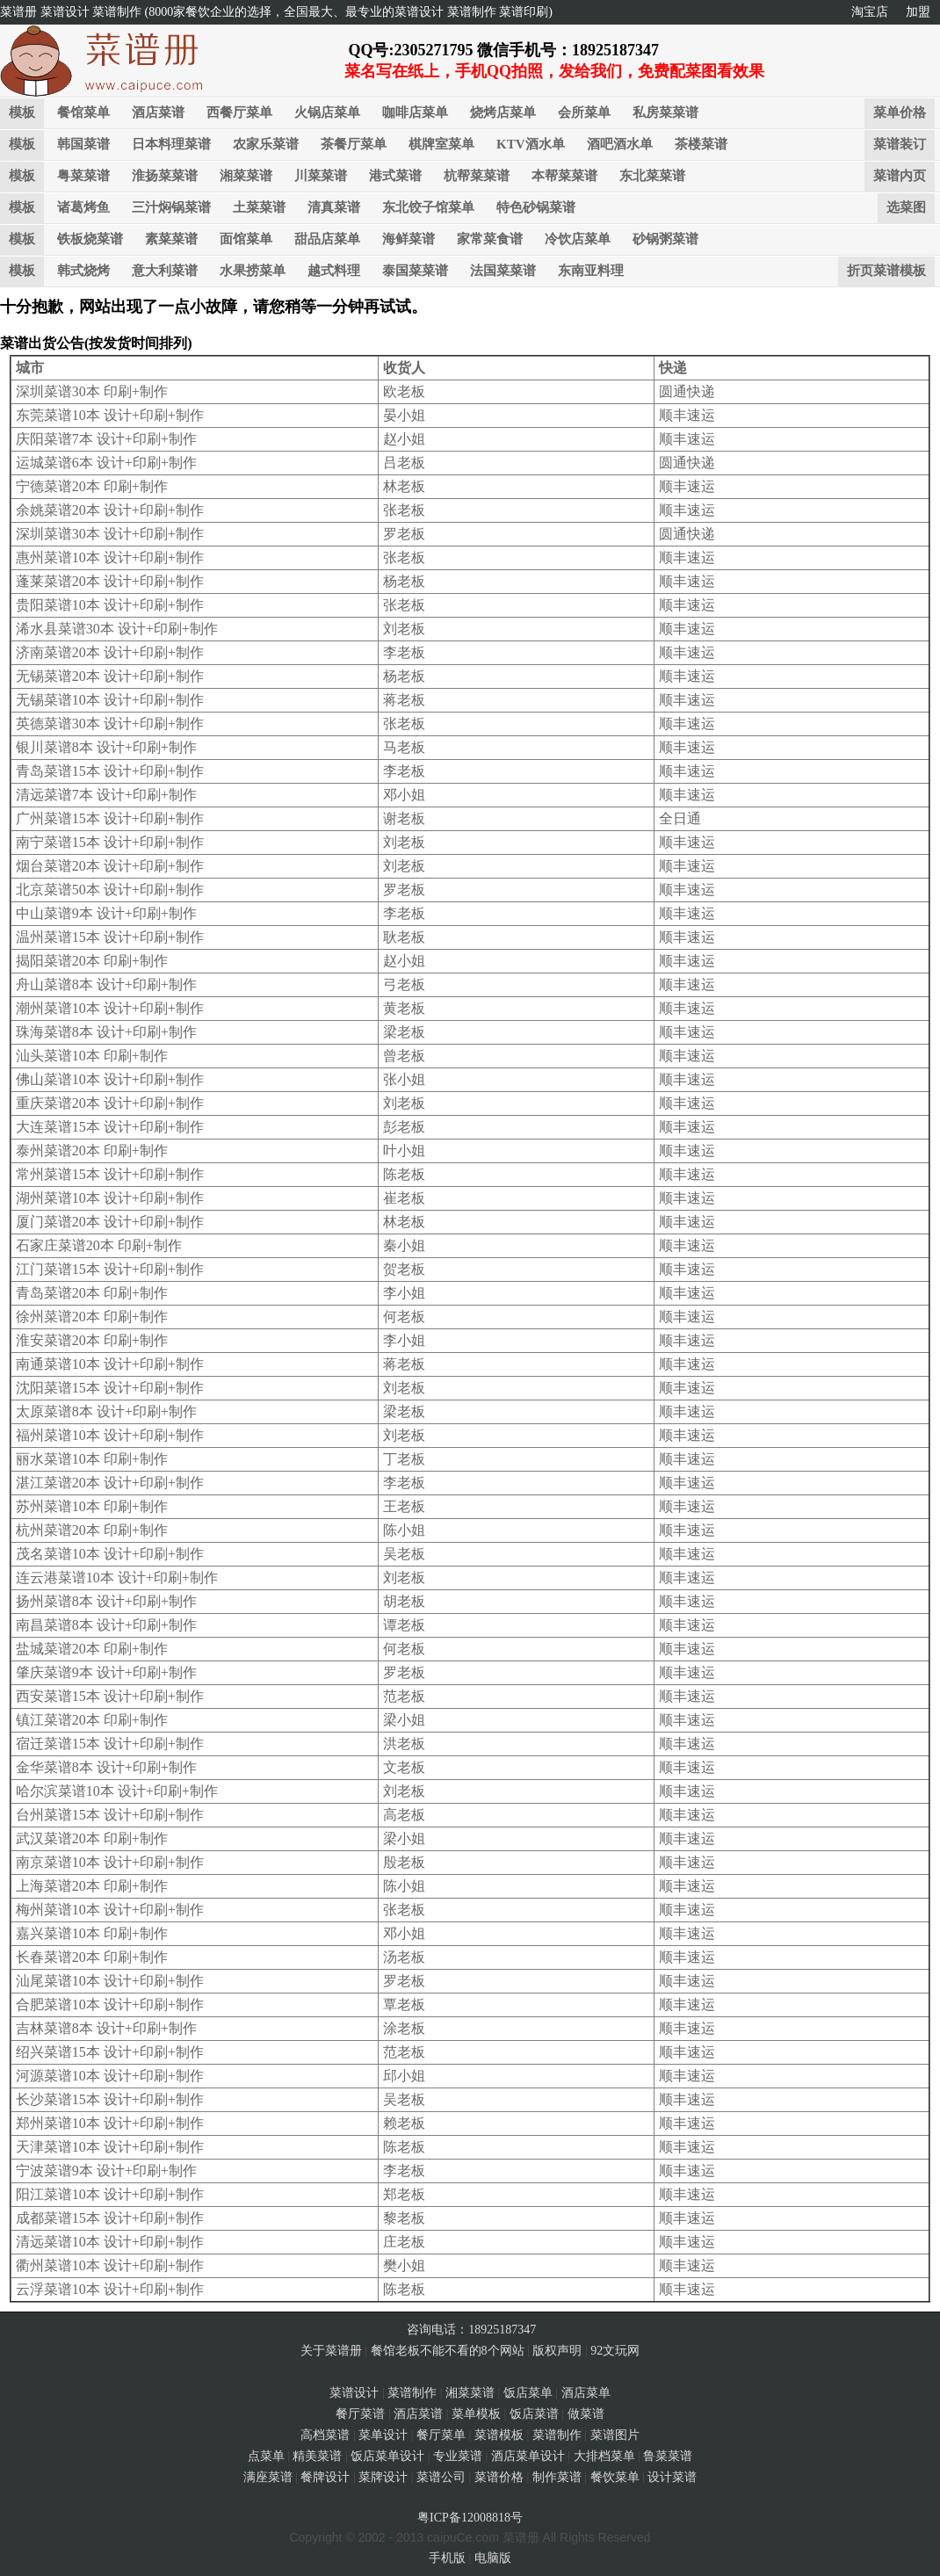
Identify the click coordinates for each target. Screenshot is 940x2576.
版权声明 (557, 2350)
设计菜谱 (672, 2477)
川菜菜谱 (320, 176)
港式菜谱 (395, 176)
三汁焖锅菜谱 (171, 207)
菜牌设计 (383, 2477)
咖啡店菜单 (415, 112)
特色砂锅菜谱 (535, 207)
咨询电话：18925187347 (470, 2329)
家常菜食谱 (490, 239)
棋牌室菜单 (441, 144)
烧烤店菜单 (503, 112)
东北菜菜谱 (652, 176)
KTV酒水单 (530, 144)
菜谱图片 (615, 2435)
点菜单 (266, 2456)
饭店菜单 (528, 2392)
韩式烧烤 (83, 271)
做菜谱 (586, 2413)
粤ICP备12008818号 (470, 2517)
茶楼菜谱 (701, 144)
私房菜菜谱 (665, 112)
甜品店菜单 (327, 239)
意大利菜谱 (165, 271)
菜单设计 (383, 2435)
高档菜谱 (325, 2435)
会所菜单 (584, 112)
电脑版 (492, 2558)
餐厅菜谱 (360, 2413)
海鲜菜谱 (408, 239)
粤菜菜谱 (83, 176)
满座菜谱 (268, 2477)
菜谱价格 (499, 2477)
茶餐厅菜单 (354, 144)
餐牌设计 (325, 2477)
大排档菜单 (604, 2456)
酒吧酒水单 (620, 144)
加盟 (918, 11)
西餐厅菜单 (239, 112)
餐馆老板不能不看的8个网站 (447, 2350)
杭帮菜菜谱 (477, 176)
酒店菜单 (586, 2392)
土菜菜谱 (259, 207)
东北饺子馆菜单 (428, 207)
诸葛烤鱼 (83, 207)
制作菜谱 (557, 2477)
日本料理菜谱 (171, 144)
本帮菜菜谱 (564, 176)
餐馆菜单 (83, 112)
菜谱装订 (899, 144)
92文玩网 (615, 2350)
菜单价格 (899, 112)
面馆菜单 (246, 239)
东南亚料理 (591, 271)
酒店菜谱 (158, 112)
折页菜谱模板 (886, 271)
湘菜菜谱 (246, 176)
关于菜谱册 (331, 2350)
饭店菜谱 (534, 2413)
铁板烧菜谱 (90, 239)
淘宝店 (869, 11)
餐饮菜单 (615, 2477)
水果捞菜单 (253, 271)
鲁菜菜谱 (667, 2456)
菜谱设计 (354, 2392)
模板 (22, 112)
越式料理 (333, 271)
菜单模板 (476, 2413)
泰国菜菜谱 (415, 271)
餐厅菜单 (441, 2435)
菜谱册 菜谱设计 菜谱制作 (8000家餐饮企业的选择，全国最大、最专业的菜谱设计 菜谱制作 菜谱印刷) (276, 11)
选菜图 (906, 207)
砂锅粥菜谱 (665, 239)
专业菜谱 (457, 2456)
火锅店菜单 (327, 112)
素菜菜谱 (171, 239)
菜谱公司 (441, 2477)
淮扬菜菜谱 (165, 176)
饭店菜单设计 (387, 2456)
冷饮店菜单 (578, 239)
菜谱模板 (499, 2435)
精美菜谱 (317, 2456)
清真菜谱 (333, 207)
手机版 (447, 2558)
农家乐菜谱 (266, 144)
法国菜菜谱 (503, 271)
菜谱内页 (899, 176)
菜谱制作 (412, 2392)
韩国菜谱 (83, 144)
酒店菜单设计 (528, 2456)
